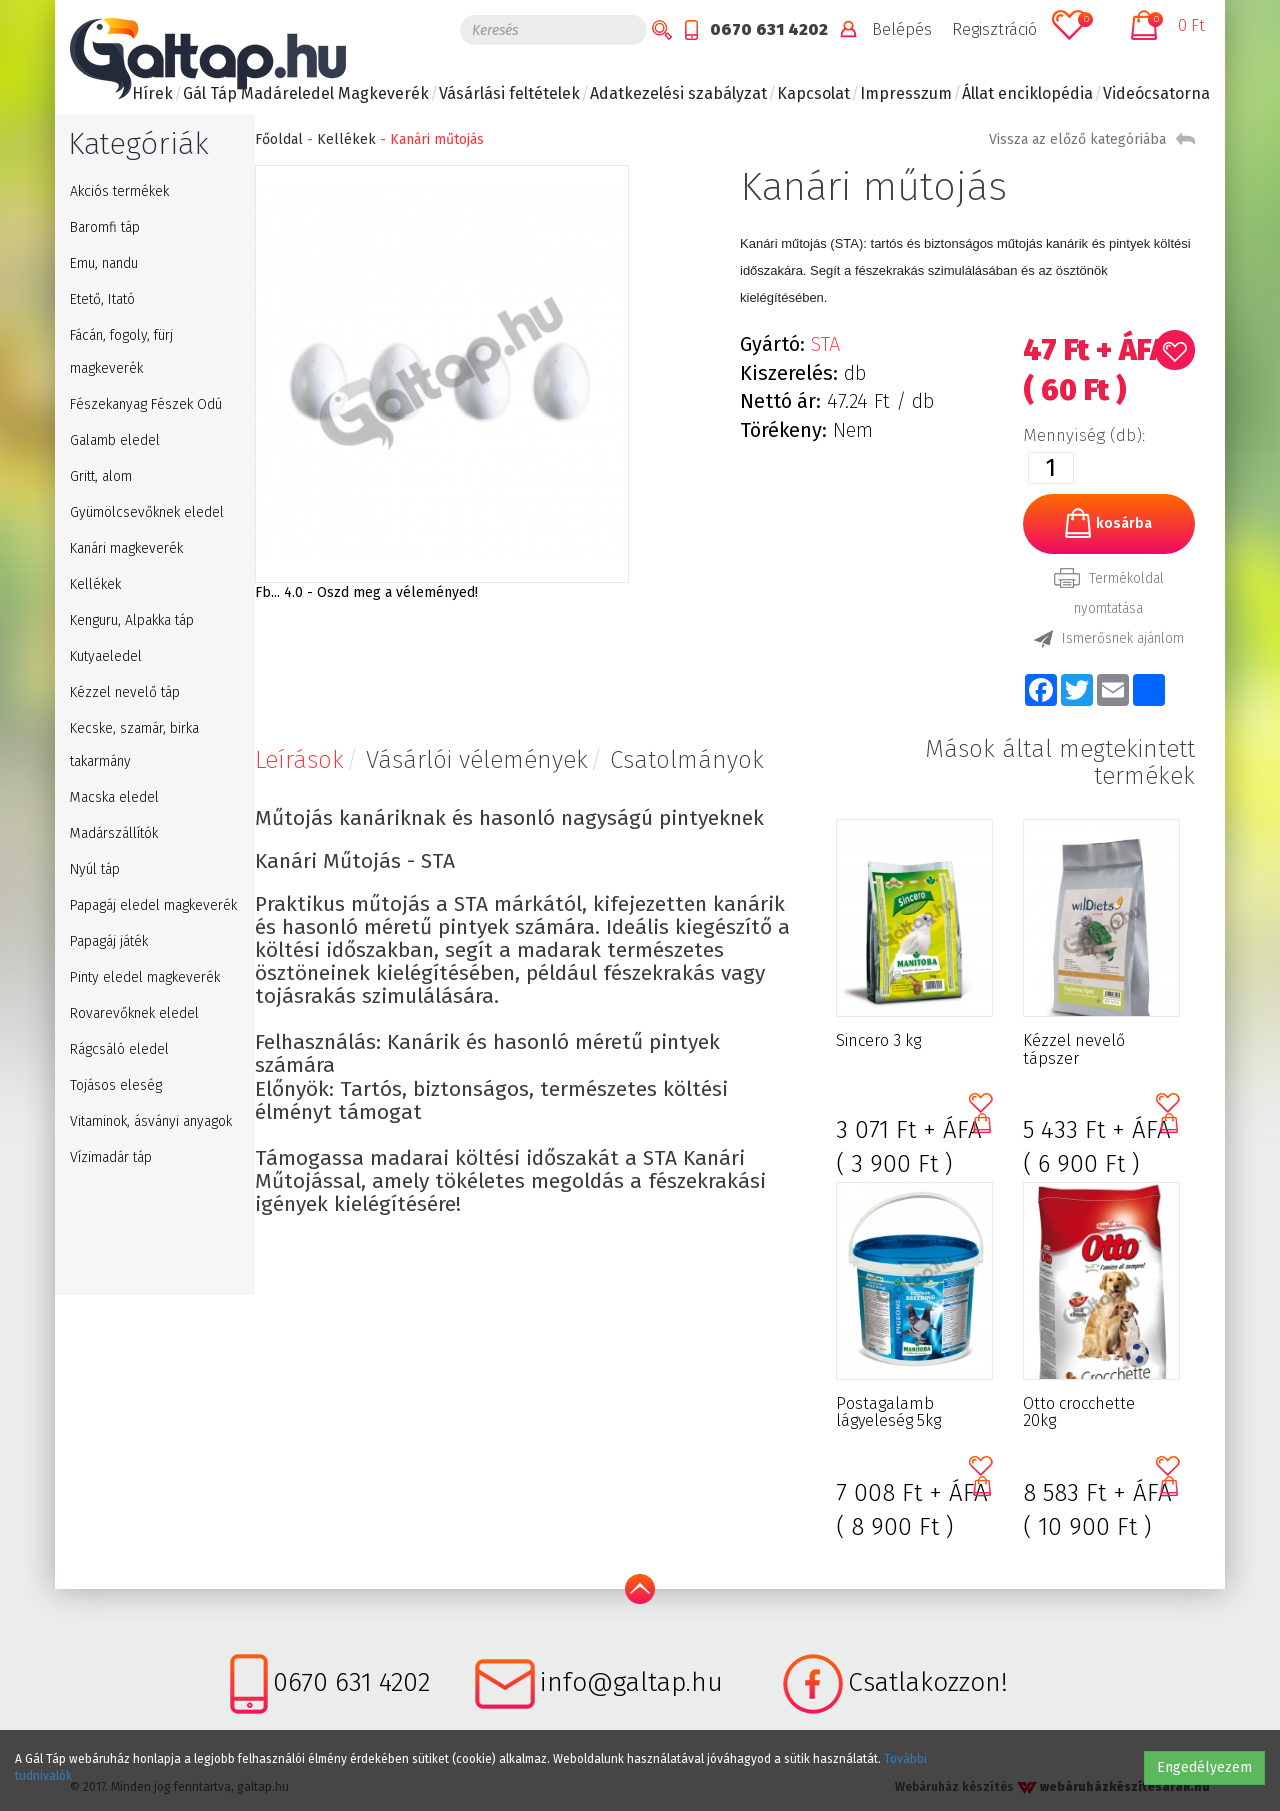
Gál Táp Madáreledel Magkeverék (306, 93)
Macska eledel (114, 797)
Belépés (902, 29)
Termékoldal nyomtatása (1109, 592)
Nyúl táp (95, 869)
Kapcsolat (813, 93)
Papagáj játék (109, 941)
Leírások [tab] (299, 760)
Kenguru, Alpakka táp (132, 620)
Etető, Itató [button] (102, 299)
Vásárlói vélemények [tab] (477, 760)
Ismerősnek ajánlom (1109, 639)
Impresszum (906, 93)
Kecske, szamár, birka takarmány (134, 745)
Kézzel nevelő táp (125, 692)
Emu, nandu (104, 263)
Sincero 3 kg (878, 1041)
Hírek (152, 93)
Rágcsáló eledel (119, 1049)
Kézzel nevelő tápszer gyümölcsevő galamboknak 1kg (1086, 1050)
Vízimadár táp (111, 1157)
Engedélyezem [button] (1204, 1767)
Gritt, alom (101, 476)
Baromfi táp (105, 227)
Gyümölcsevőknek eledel (147, 512)
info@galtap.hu (631, 1682)
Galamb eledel (115, 440)
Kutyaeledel (106, 656)
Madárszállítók (114, 833)
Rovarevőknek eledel (134, 1013)
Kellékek (95, 584)
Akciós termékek (119, 191)
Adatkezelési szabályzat (678, 93)
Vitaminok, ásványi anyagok (151, 1121)
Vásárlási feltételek (509, 93)
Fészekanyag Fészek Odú (146, 404)
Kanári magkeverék (126, 548)
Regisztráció (994, 29)
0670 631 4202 (769, 29)
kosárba (1108, 523)
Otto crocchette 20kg (1079, 1413)
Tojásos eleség (116, 1085)
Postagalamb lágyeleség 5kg (888, 1413)
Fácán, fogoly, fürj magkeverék (121, 352)
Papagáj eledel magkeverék (153, 905)
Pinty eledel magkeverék (145, 977)
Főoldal (279, 139)
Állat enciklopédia (1027, 93)
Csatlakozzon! (928, 1682)
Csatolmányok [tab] (687, 760)
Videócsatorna (1156, 93)
